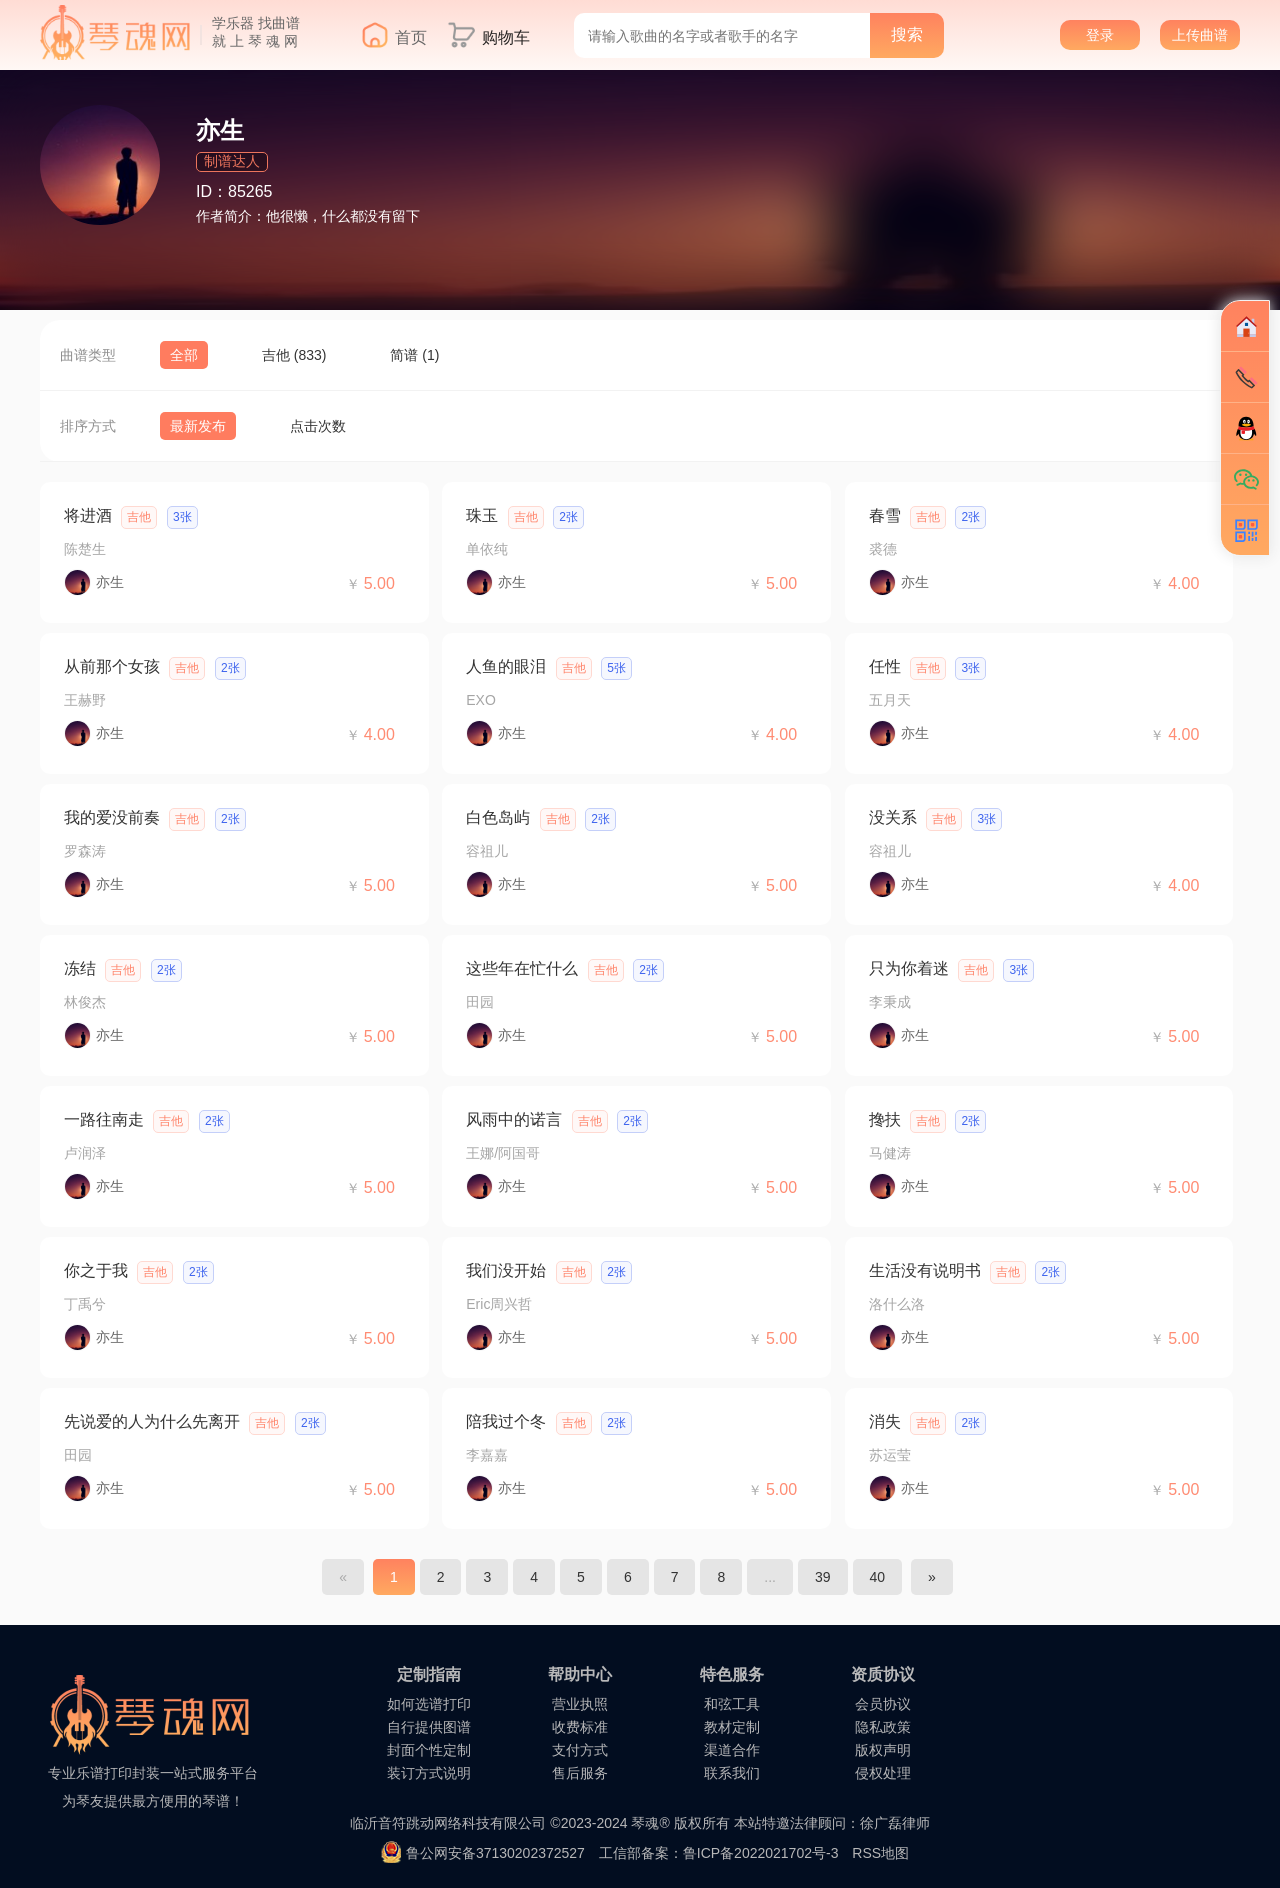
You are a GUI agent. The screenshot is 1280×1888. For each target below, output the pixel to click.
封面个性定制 (429, 1750)
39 (823, 1577)
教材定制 (732, 1727)
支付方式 (580, 1750)
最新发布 (198, 426)
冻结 (80, 968)
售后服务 (580, 1773)
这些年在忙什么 (522, 968)
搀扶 (885, 1119)
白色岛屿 (498, 817)
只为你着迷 (909, 968)
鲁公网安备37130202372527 (495, 1853)
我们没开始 (506, 1270)
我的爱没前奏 (112, 817)
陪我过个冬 (506, 1421)
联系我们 (732, 1773)
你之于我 (96, 1270)
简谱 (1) (414, 355)
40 (878, 1577)
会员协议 (883, 1704)
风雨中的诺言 (514, 1119)
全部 (184, 355)
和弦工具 (732, 1704)
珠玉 (482, 515)
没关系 (893, 817)
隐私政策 (883, 1727)
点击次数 (318, 426)
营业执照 (580, 1704)
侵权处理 (883, 1773)
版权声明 (883, 1750)
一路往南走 (104, 1119)
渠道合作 (732, 1750)
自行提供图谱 (429, 1727)
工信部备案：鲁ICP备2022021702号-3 (719, 1853)
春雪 (885, 515)
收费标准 (580, 1727)
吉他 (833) (294, 355)
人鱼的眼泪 (506, 666)
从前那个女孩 (112, 666)
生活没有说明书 (925, 1270)
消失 (885, 1421)
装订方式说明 (429, 1773)
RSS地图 (880, 1853)
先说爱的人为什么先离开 (152, 1421)
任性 (885, 666)
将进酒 (88, 515)
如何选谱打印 (429, 1704)
